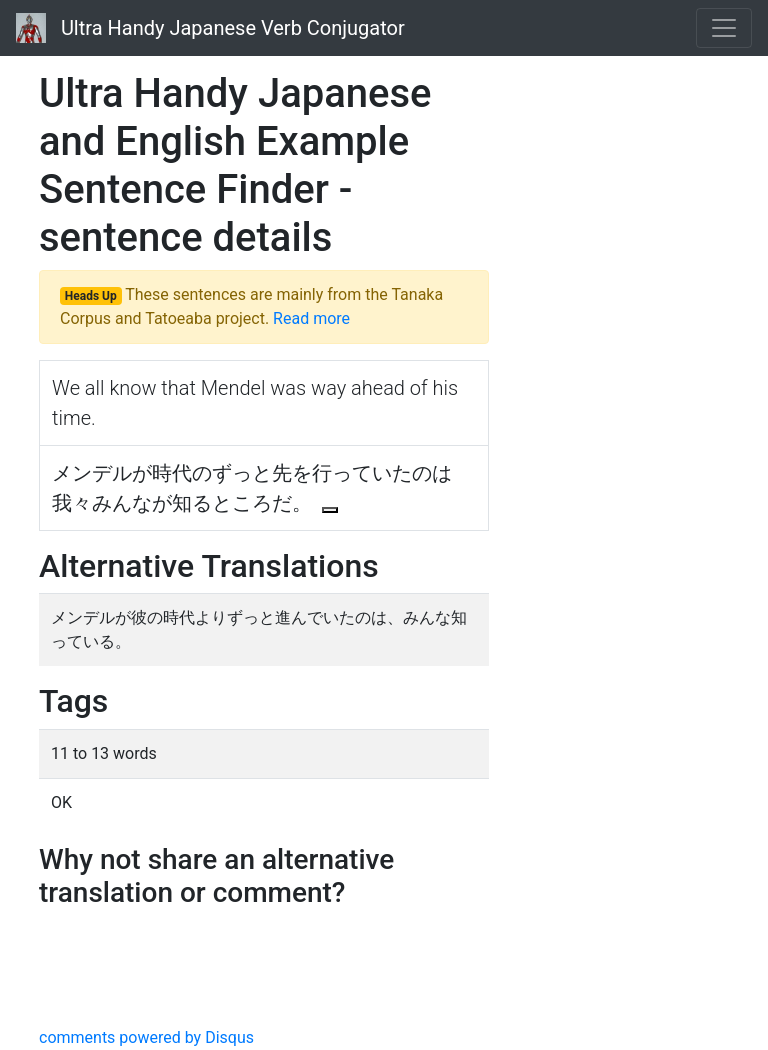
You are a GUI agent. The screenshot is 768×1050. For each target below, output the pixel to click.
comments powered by (146, 1037)
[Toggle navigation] (724, 28)
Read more (311, 318)
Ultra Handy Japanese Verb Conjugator (210, 28)
